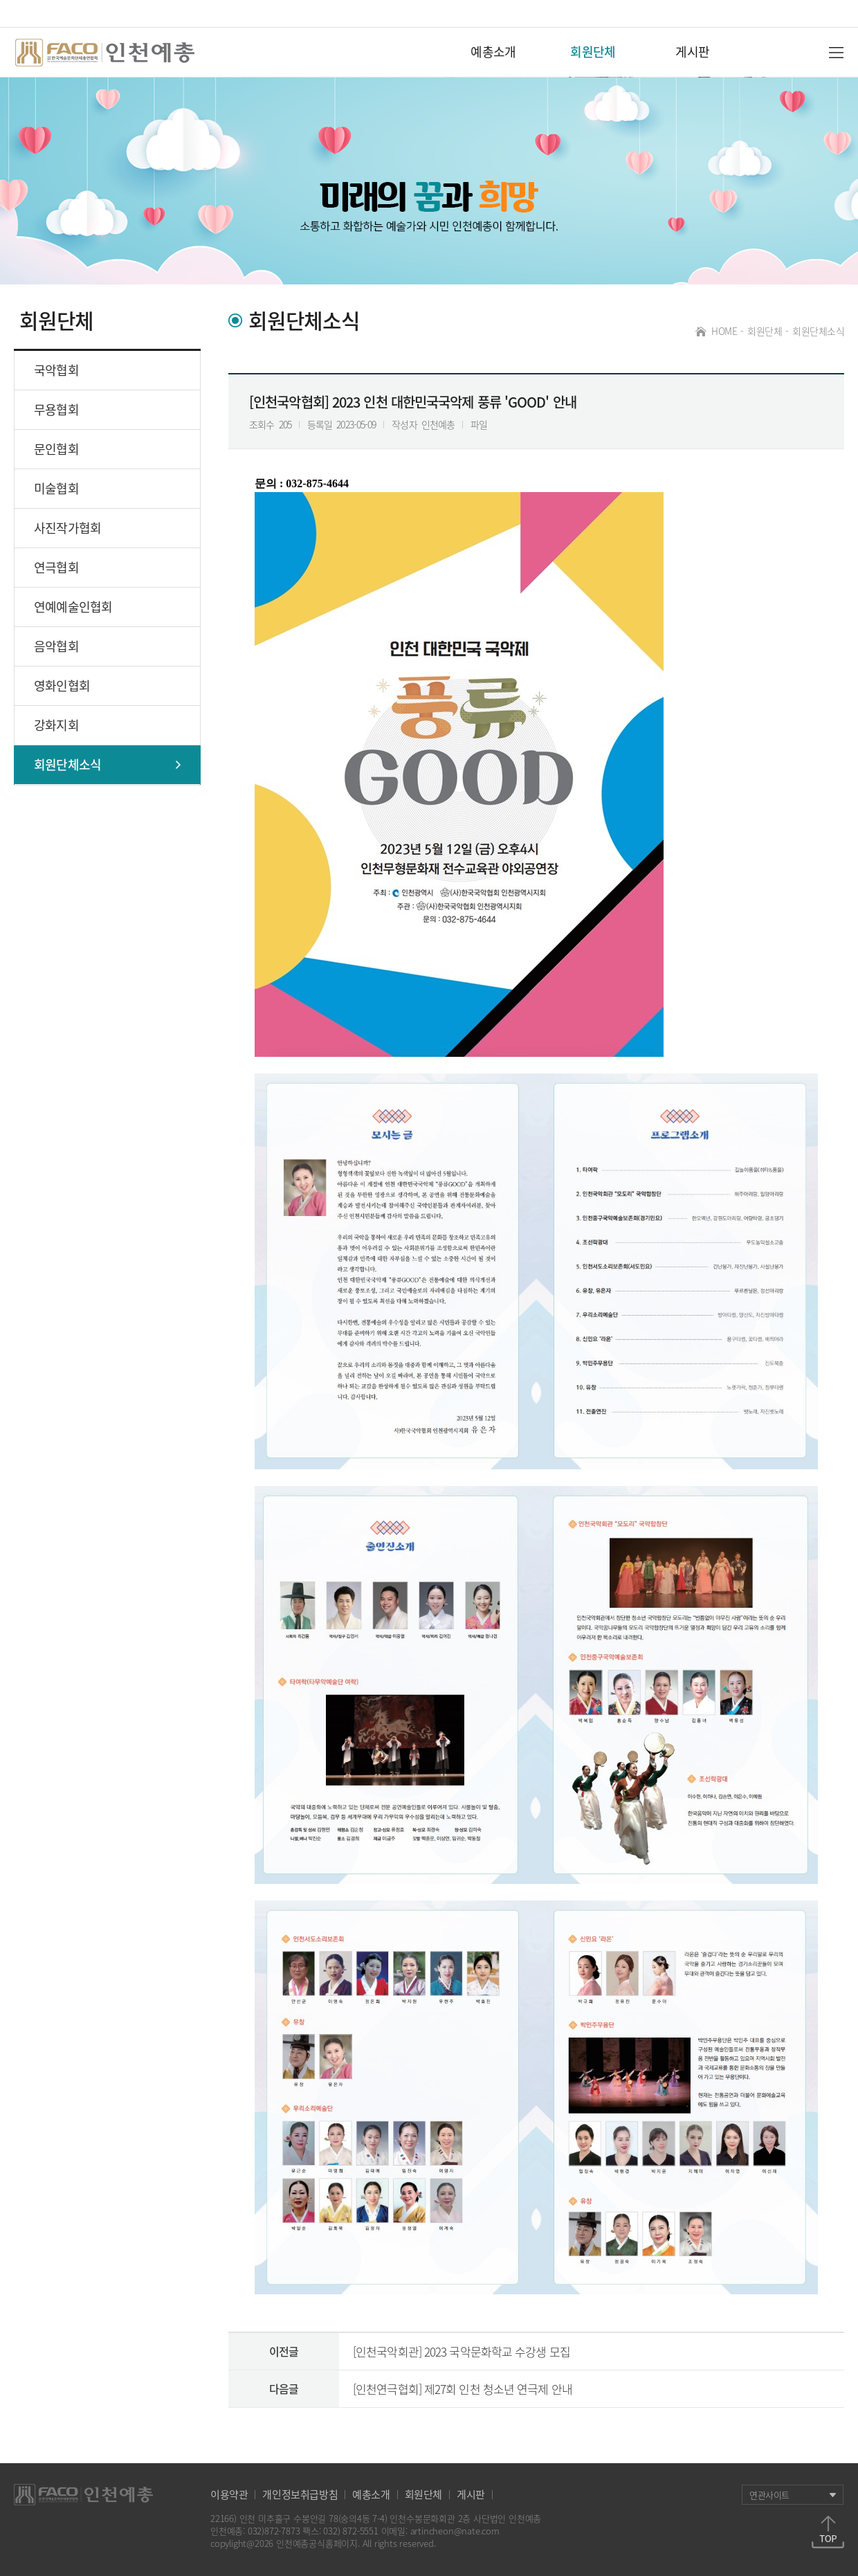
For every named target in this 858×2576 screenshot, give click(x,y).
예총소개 (493, 51)
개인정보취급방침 (300, 2494)
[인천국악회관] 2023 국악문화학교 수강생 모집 (461, 2351)
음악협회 (56, 646)
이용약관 (229, 2494)
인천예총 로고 (107, 52)
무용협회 (56, 409)
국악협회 (56, 370)
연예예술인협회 (73, 606)
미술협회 (56, 488)
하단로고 (84, 2494)
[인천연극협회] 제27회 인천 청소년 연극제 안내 (462, 2388)
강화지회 (56, 725)
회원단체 (593, 51)
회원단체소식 (818, 331)
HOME (721, 331)
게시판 (692, 51)
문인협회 (56, 448)
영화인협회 (62, 685)
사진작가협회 (67, 527)
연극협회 (56, 567)
